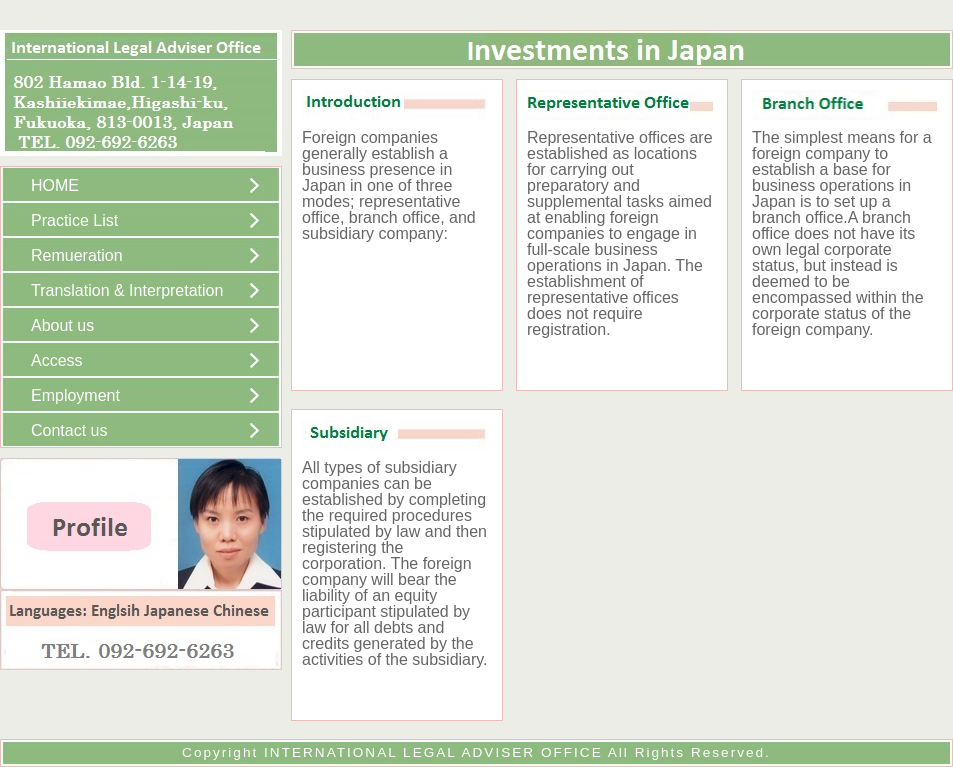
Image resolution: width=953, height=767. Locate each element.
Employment (75, 395)
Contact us (69, 430)
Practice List (74, 220)
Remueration (77, 255)
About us (62, 325)
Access (57, 360)
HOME (55, 185)
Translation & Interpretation (127, 290)
